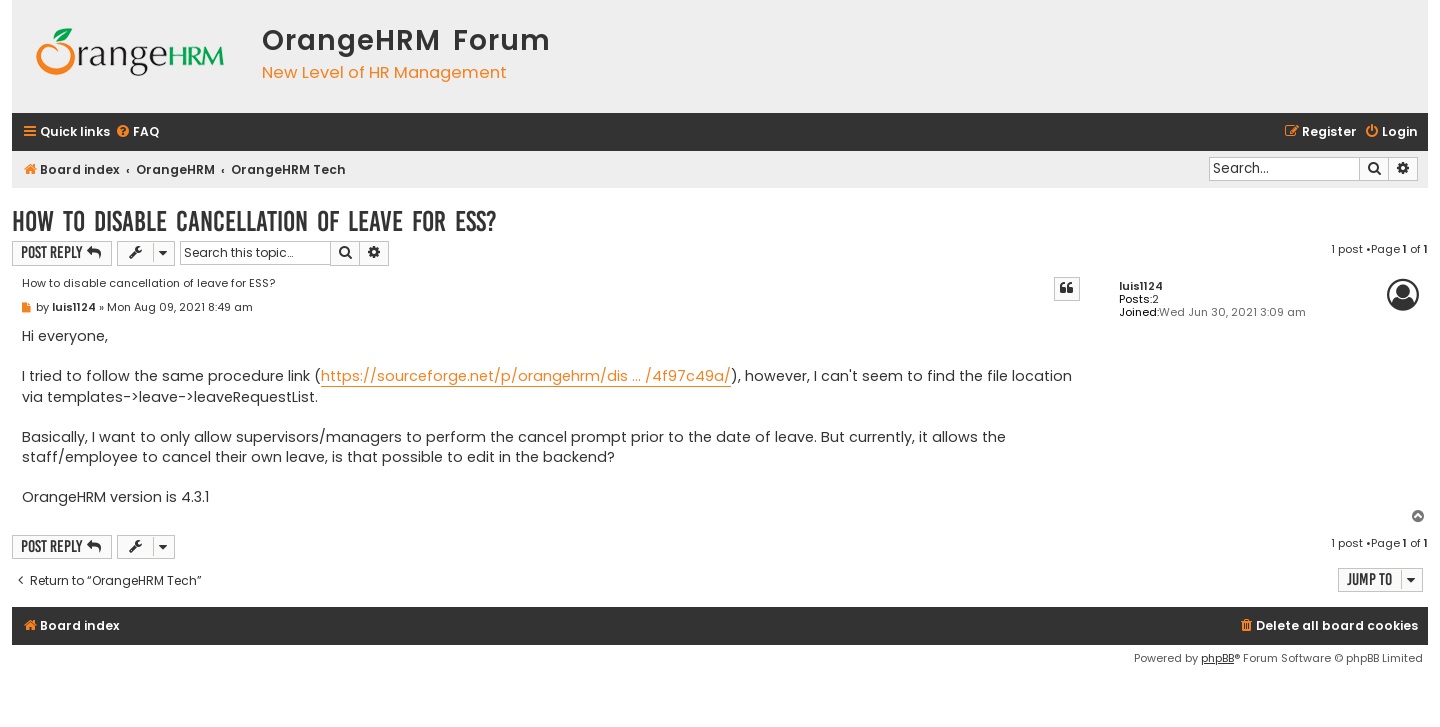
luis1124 (1141, 286)
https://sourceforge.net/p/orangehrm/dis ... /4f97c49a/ (526, 376)
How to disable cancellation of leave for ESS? (254, 221)
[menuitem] (137, 132)
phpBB (1217, 658)
